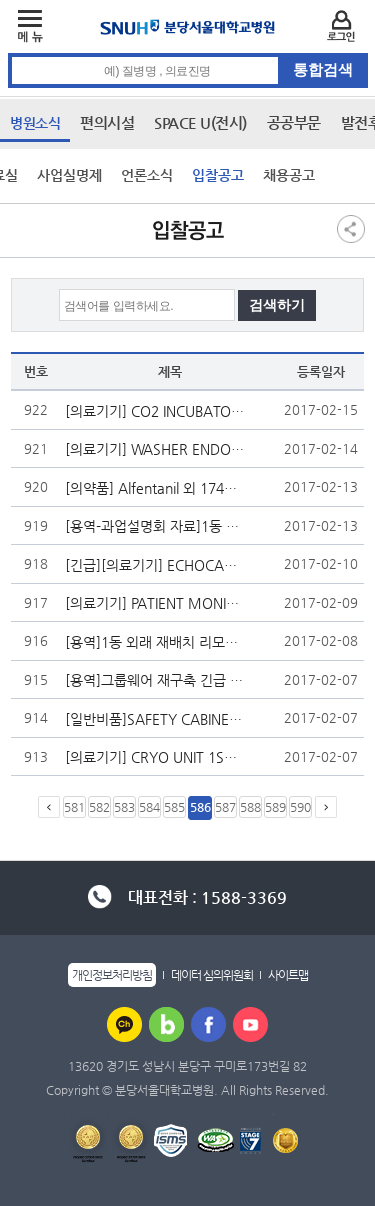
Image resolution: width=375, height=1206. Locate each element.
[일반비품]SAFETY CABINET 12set (155, 719)
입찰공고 (218, 175)
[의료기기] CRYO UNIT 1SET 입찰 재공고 (155, 757)
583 (124, 807)
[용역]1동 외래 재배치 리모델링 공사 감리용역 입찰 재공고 (155, 642)
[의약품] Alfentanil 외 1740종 (155, 488)
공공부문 (294, 122)
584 (149, 807)
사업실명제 (69, 175)
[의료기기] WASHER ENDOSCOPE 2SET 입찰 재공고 (155, 449)
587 (225, 807)
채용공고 (289, 175)
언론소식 (147, 175)
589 (275, 807)
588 (250, 807)
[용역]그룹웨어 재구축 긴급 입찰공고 (155, 680)
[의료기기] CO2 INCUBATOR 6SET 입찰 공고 (155, 411)
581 (74, 807)
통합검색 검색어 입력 (188, 53)
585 (174, 807)
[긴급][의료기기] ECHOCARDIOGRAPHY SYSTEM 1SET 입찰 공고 (155, 565)
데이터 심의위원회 (212, 975)
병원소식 (35, 123)
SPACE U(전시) (200, 122)
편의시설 (107, 122)
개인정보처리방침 (112, 975)
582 (99, 807)
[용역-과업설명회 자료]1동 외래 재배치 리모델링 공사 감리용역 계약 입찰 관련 (155, 526)
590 (300, 807)
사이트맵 (288, 975)
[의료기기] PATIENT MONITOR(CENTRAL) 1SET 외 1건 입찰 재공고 (155, 603)
